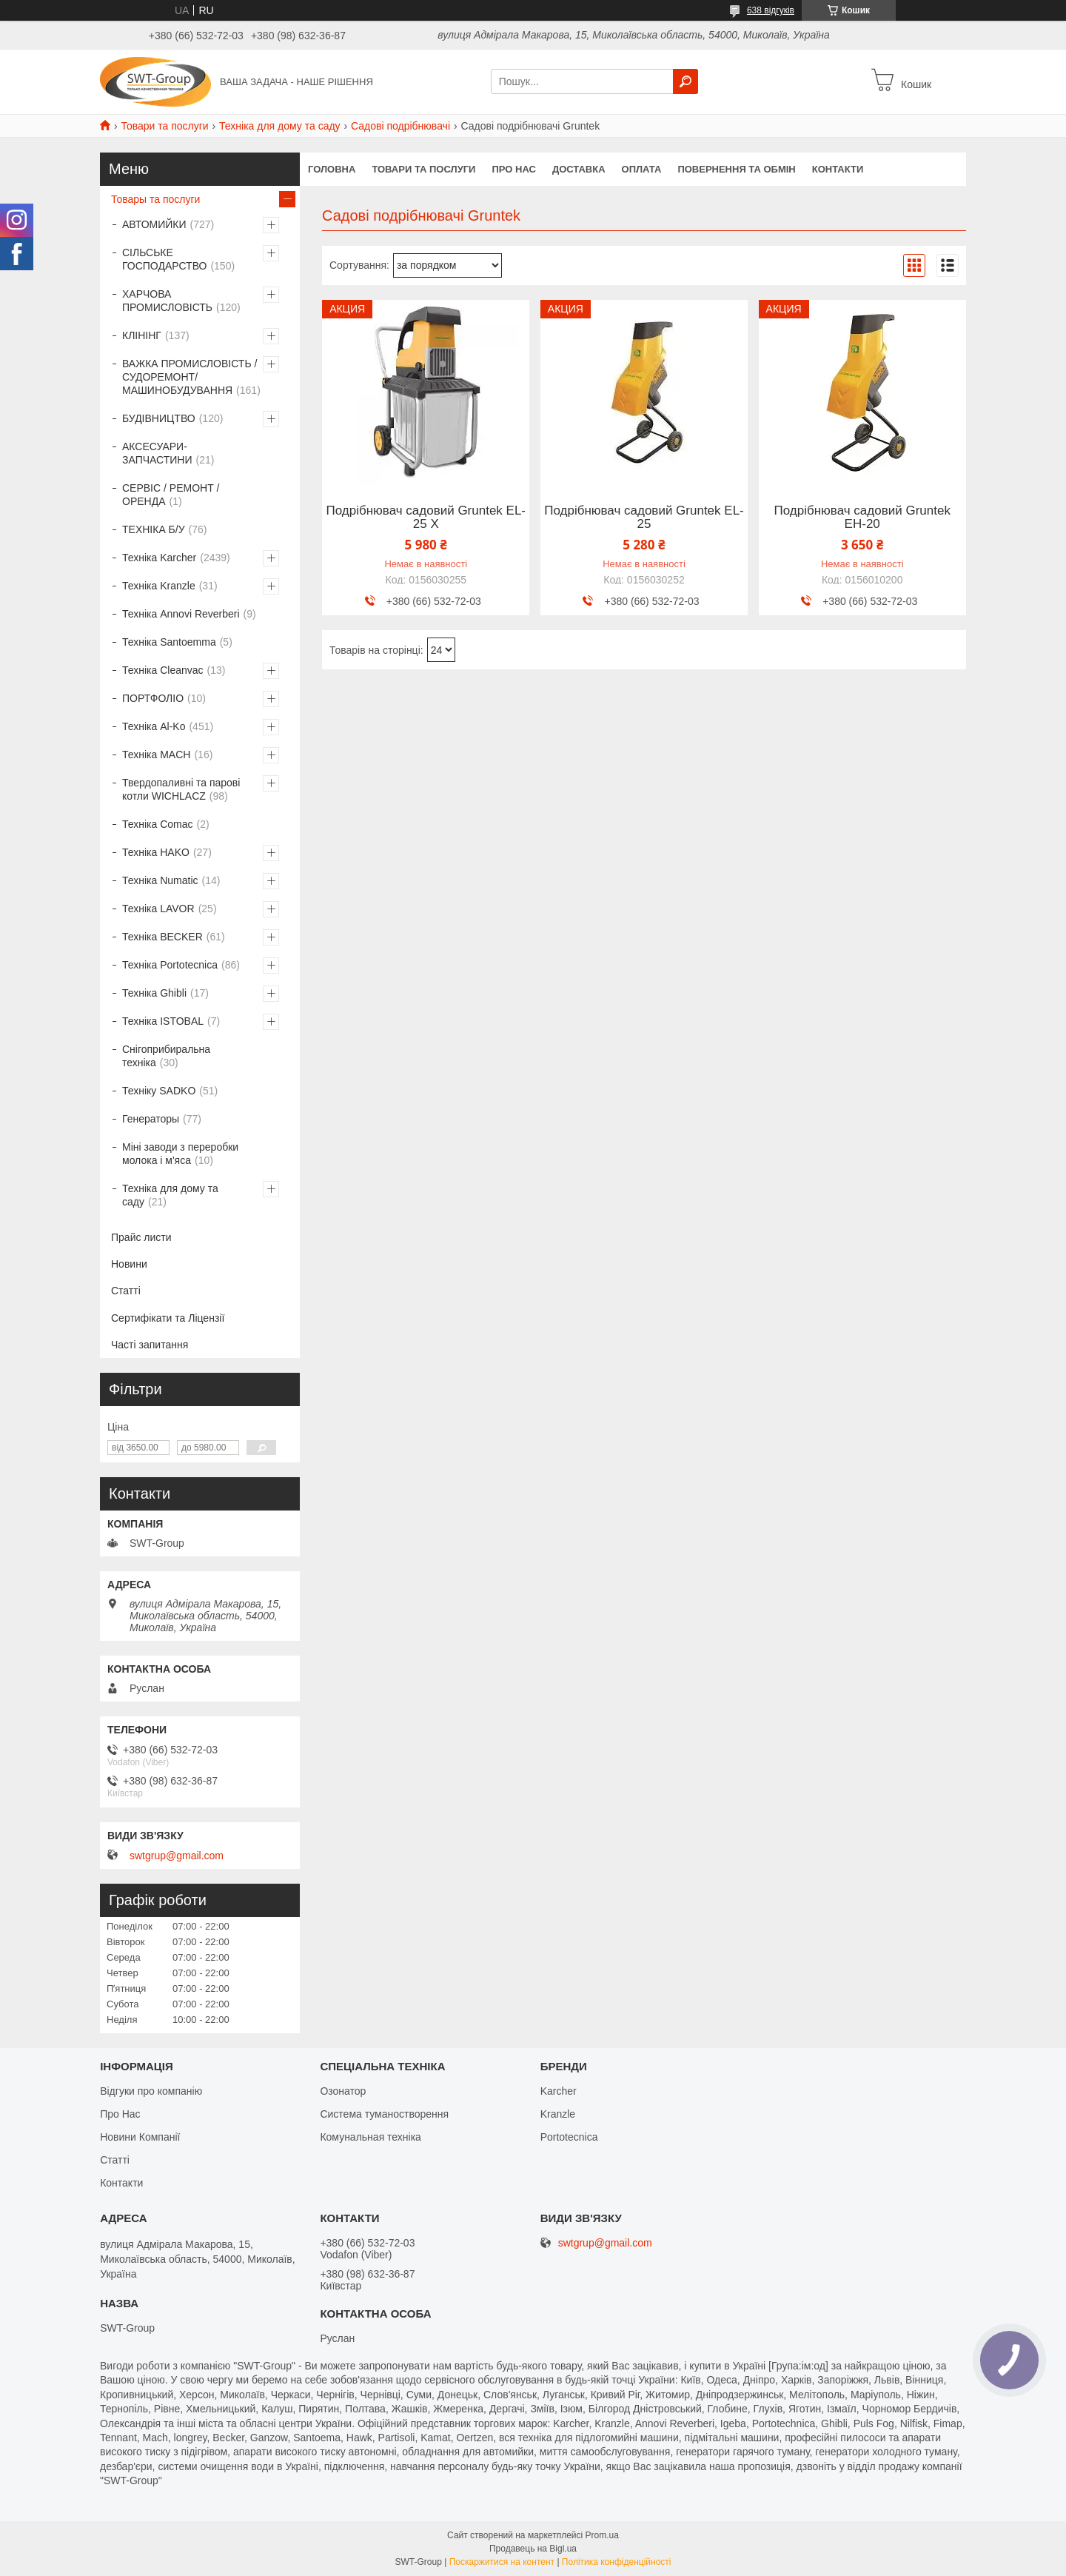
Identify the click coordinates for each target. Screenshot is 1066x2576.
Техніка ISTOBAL (163, 1021)
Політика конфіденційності (616, 2562)
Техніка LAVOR (158, 908)
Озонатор (343, 2091)
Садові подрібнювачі (400, 126)
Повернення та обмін (736, 169)
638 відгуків (770, 10)
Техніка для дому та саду (280, 126)
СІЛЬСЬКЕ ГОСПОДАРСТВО (164, 259)
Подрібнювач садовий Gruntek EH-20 (862, 517)
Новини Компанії (140, 2137)
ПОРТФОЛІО (153, 698)
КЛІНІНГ (141, 335)
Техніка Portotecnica (170, 965)
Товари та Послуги (423, 169)
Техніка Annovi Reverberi (181, 614)
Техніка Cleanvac (163, 670)
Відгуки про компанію (151, 2091)
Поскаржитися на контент (501, 2562)
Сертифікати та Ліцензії (167, 1318)
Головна (331, 169)
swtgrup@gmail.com (177, 1855)
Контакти (838, 169)
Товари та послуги (164, 126)
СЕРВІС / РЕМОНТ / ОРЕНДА (170, 494)
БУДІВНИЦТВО (158, 418)
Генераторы (150, 1119)
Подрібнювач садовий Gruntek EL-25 (644, 517)
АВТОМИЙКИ (154, 224)
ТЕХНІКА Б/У (153, 529)
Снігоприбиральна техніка (166, 1055)
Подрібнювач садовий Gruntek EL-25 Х (426, 517)
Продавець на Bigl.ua (533, 2548)
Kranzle (557, 2114)
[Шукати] (685, 81)
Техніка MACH (156, 754)
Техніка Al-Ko (153, 726)
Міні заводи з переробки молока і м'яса (180, 1153)
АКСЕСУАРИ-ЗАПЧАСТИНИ (157, 453)
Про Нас (120, 2114)
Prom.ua (602, 2535)
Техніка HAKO (156, 852)
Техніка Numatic (160, 880)
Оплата (642, 169)
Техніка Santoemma (169, 642)
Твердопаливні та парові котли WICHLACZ (181, 789)
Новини (129, 1264)
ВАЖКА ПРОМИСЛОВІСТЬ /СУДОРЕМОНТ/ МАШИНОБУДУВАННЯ (189, 377)
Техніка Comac (157, 824)
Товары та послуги (155, 199)
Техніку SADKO (158, 1091)
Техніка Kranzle (158, 586)
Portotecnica (569, 2137)
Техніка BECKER (162, 937)
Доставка (579, 169)
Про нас (513, 169)
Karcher (558, 2091)
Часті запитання (149, 1345)
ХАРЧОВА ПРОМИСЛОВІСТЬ (167, 300)
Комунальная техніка (370, 2137)
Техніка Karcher (159, 557)
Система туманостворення (384, 2114)
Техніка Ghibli (154, 993)
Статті (126, 1291)
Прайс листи (141, 1237)
